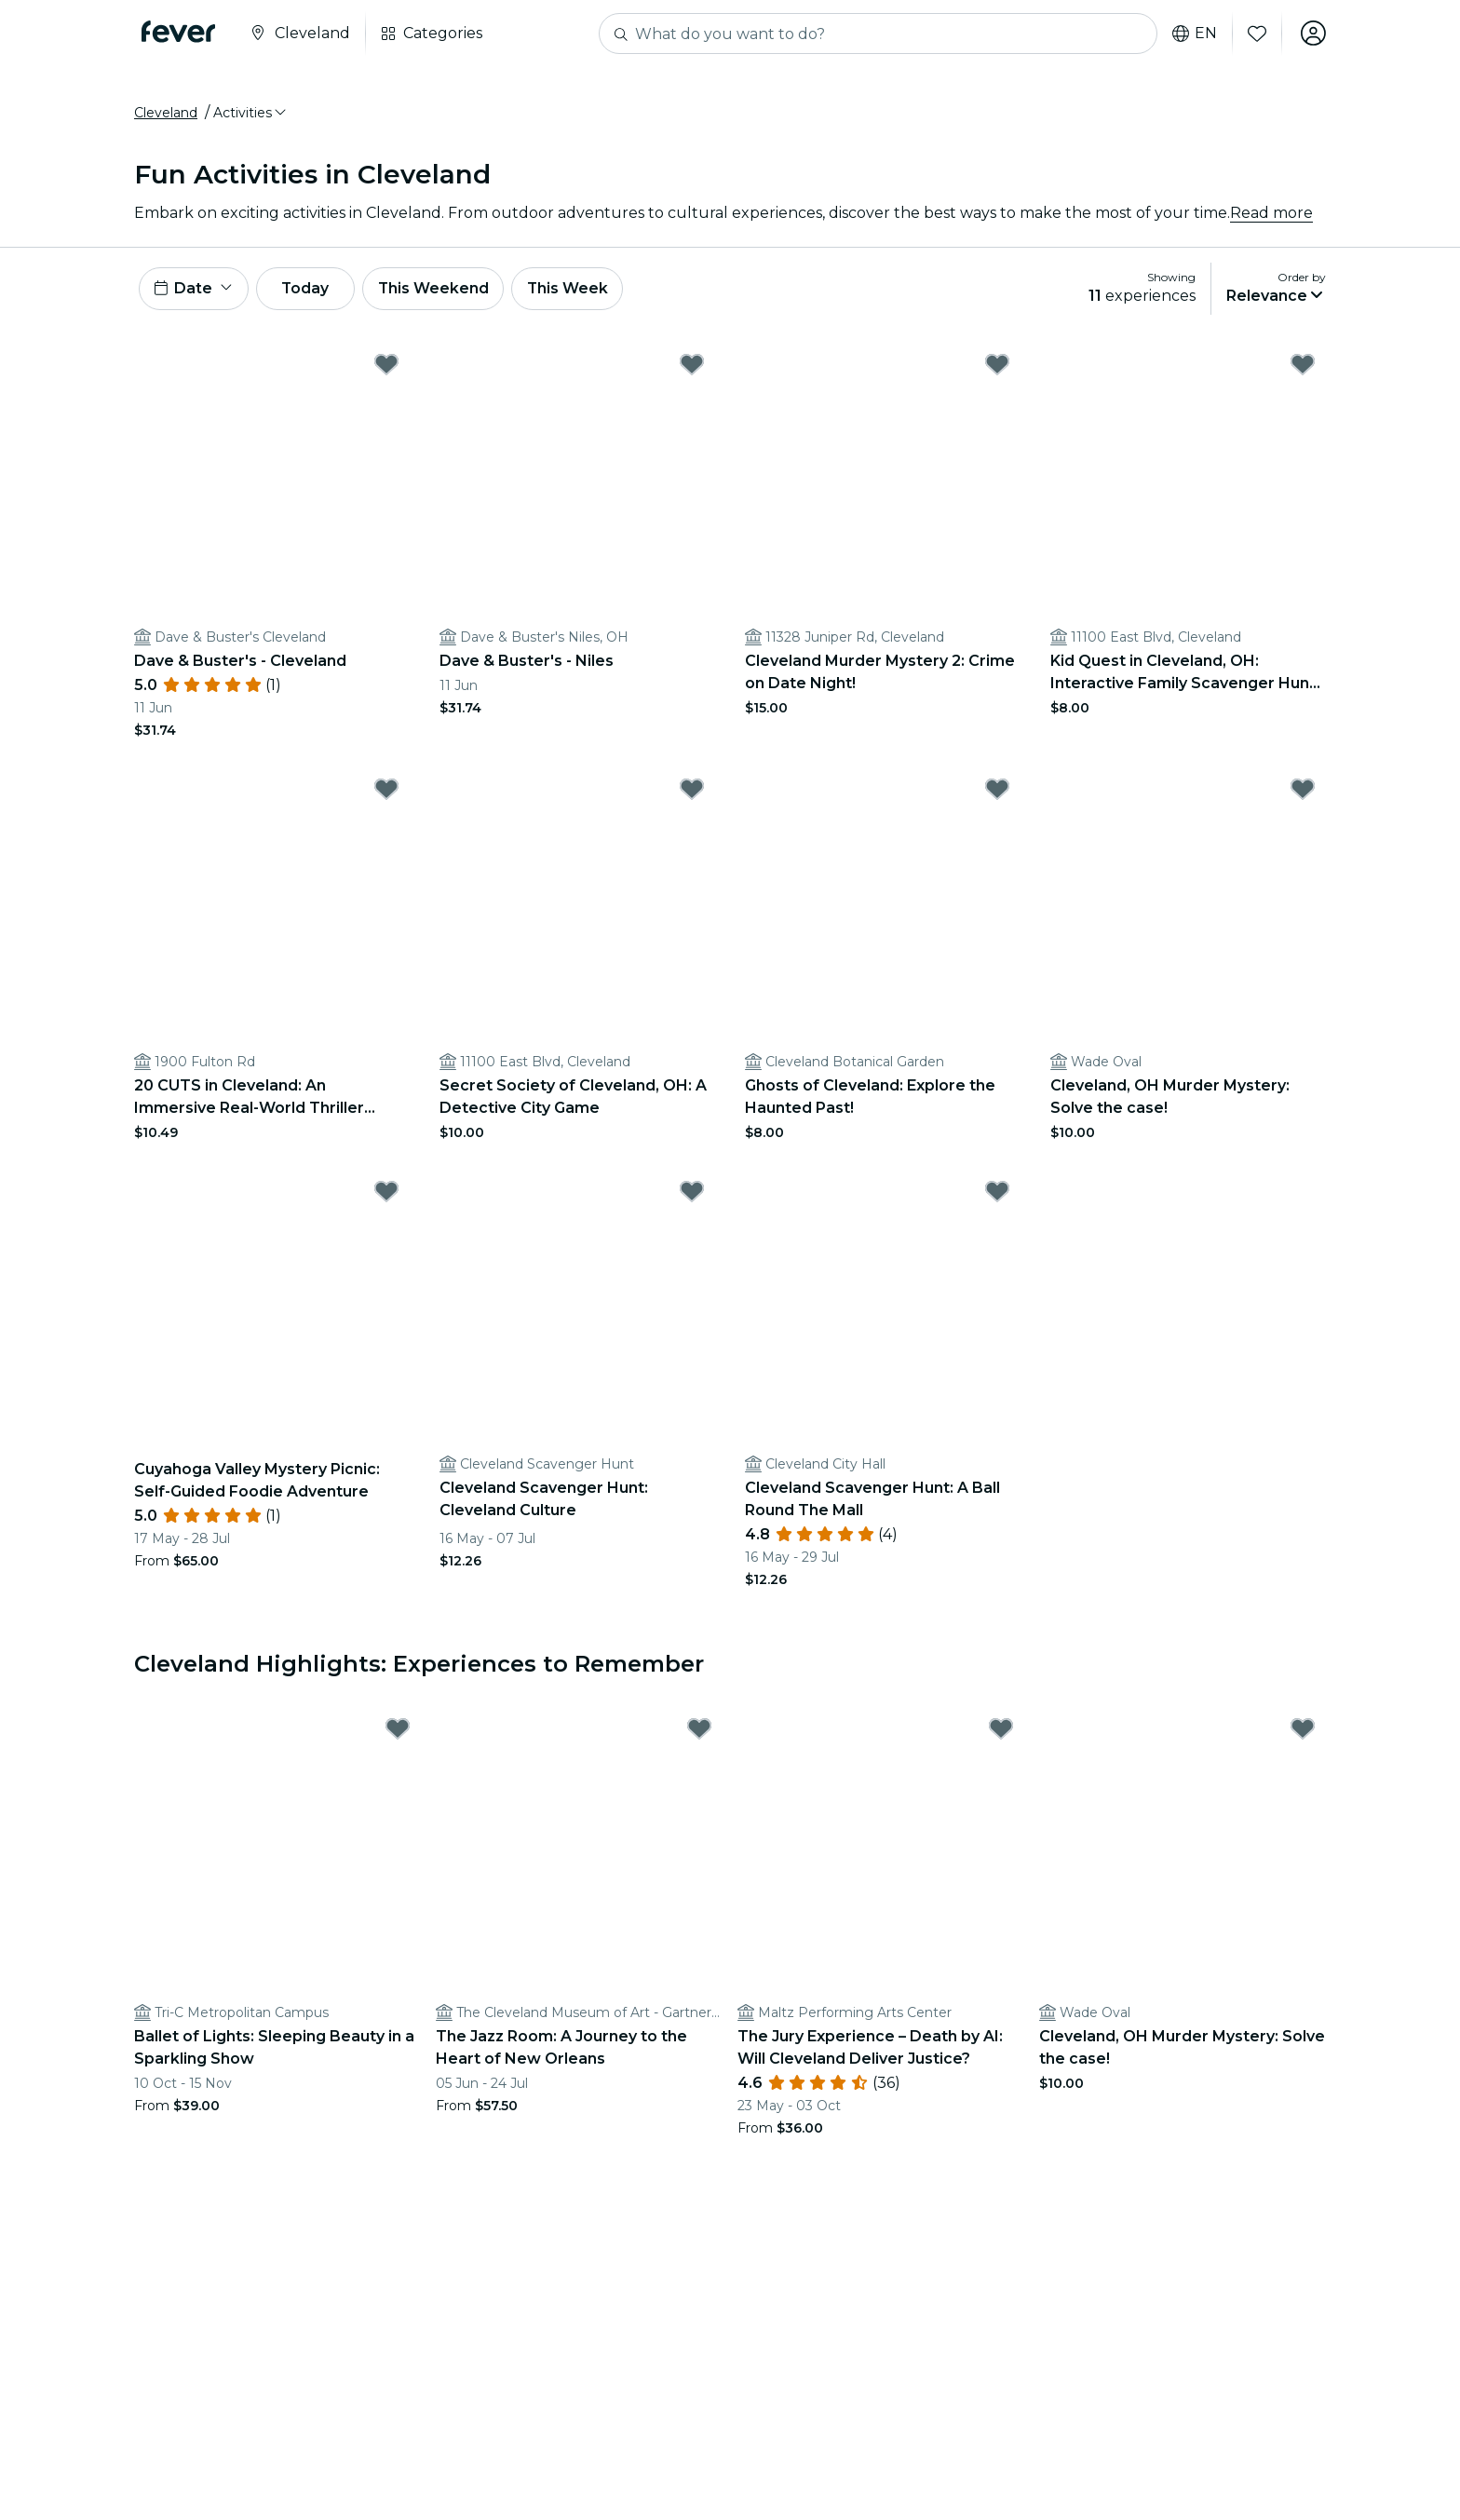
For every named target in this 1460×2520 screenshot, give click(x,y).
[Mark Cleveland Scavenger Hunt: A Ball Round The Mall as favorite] (997, 1194)
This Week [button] (576, 290)
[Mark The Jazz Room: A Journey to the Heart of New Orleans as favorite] (699, 1732)
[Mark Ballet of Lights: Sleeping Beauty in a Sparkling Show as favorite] (397, 1732)
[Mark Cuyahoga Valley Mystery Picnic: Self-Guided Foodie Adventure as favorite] (386, 1194)
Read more (1271, 214)
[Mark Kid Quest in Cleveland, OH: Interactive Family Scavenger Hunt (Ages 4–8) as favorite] (1303, 367)
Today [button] (309, 290)
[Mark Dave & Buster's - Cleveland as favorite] (386, 367)
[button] (251, 114)
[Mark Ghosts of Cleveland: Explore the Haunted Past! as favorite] (997, 791)
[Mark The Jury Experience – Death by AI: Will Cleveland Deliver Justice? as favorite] (1001, 1732)
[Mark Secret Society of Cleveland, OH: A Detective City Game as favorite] (692, 791)
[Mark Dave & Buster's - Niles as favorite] (692, 367)
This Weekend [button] (440, 290)
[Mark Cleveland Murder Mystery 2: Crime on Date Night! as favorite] (997, 367)
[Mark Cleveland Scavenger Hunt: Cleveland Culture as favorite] (692, 1194)
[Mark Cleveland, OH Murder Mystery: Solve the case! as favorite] (1303, 791)
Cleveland (165, 114)
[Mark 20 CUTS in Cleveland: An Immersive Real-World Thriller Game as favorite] (386, 791)
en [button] (1193, 33)
